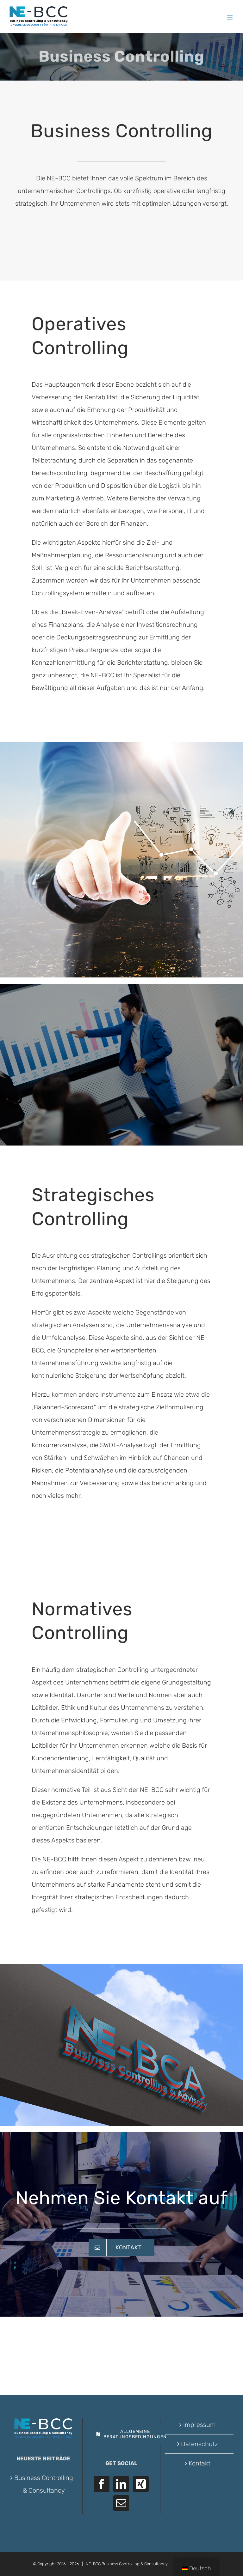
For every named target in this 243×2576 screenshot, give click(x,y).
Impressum (199, 2424)
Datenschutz (199, 2444)
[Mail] (121, 2503)
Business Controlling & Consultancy (43, 2484)
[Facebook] (101, 2484)
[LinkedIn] (121, 2484)
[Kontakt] (121, 2247)
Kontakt (199, 2463)
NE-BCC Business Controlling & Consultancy (127, 2563)
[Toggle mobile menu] (230, 17)
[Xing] (141, 2484)
